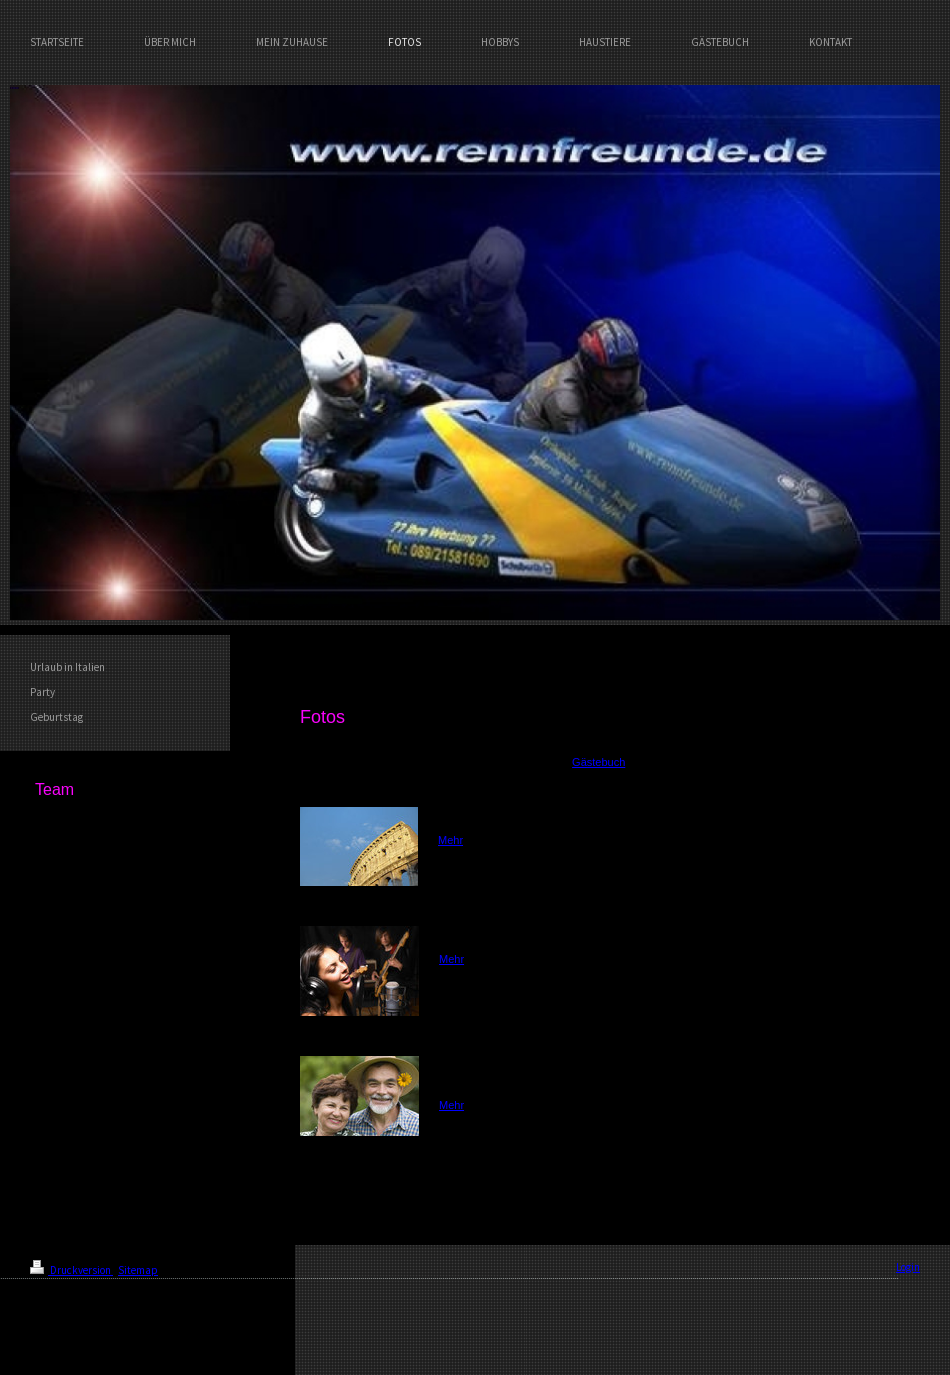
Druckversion (71, 1270)
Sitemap (138, 1270)
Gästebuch (598, 762)
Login (908, 1267)
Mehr (450, 840)
